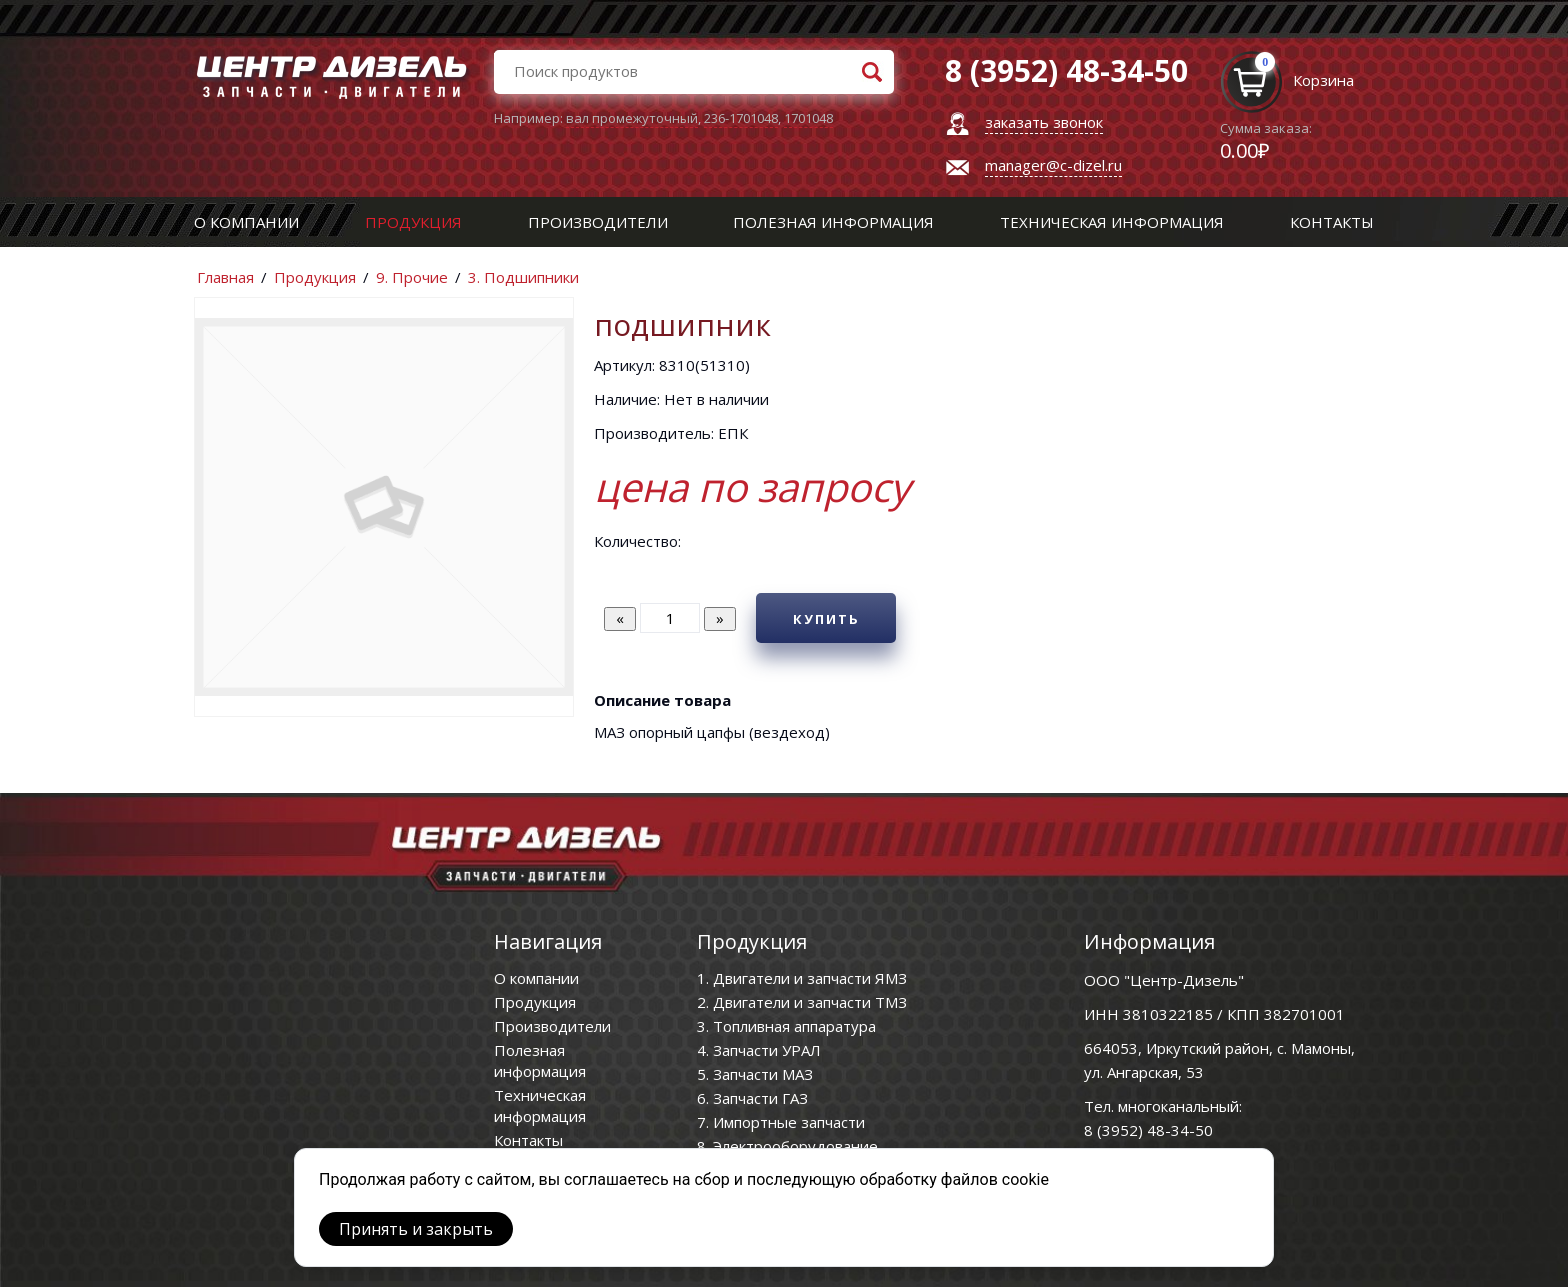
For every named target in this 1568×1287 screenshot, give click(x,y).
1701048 (808, 118)
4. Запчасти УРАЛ (759, 1050)
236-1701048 (741, 118)
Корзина (1323, 80)
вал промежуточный (632, 118)
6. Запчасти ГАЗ (752, 1098)
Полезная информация (833, 222)
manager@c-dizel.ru (1053, 165)
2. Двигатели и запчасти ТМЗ (802, 1002)
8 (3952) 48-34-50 (1148, 1130)
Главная (225, 277)
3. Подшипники (523, 277)
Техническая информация (1112, 222)
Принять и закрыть (416, 1229)
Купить (826, 619)
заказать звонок (1044, 122)
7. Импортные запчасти (781, 1122)
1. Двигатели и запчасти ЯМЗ (802, 978)
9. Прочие (412, 277)
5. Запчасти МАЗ (755, 1074)
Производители (598, 222)
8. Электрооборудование (787, 1146)
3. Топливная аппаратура (786, 1026)
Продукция (413, 222)
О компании (246, 222)
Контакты (1332, 222)
